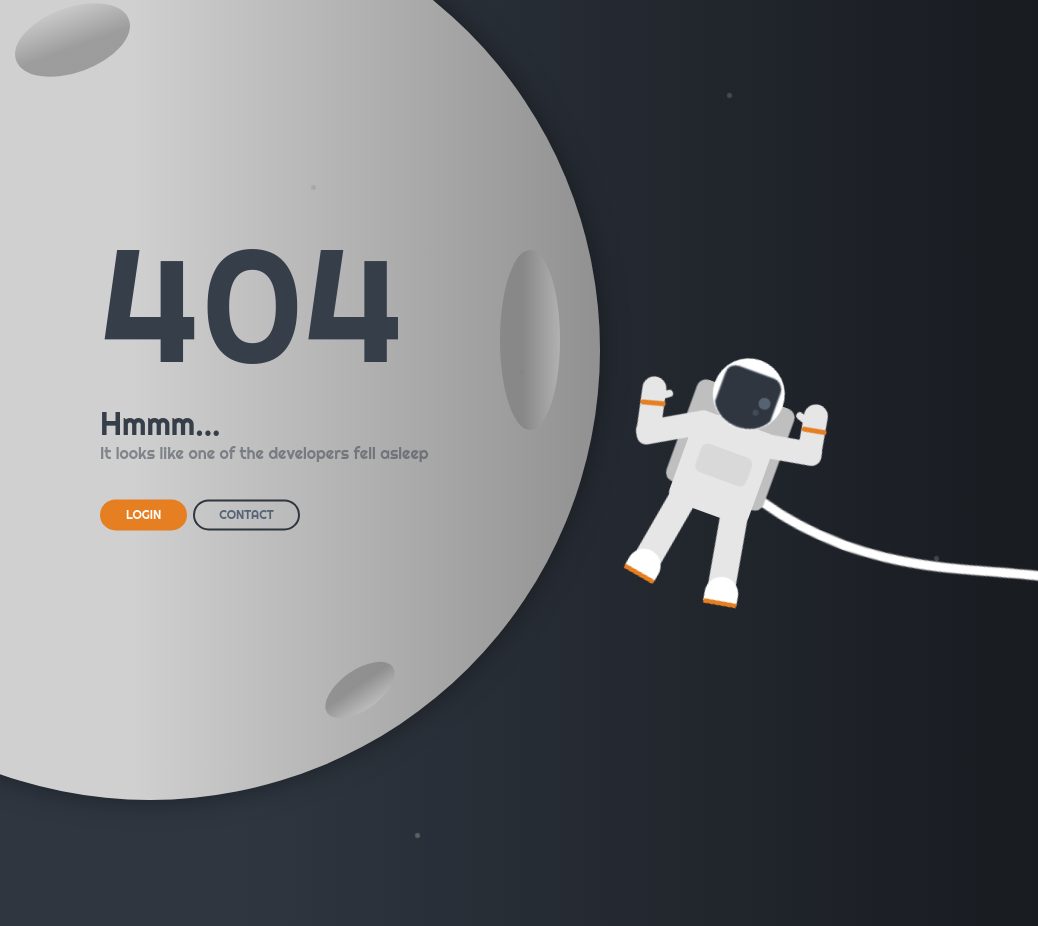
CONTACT (246, 514)
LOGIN (143, 514)
